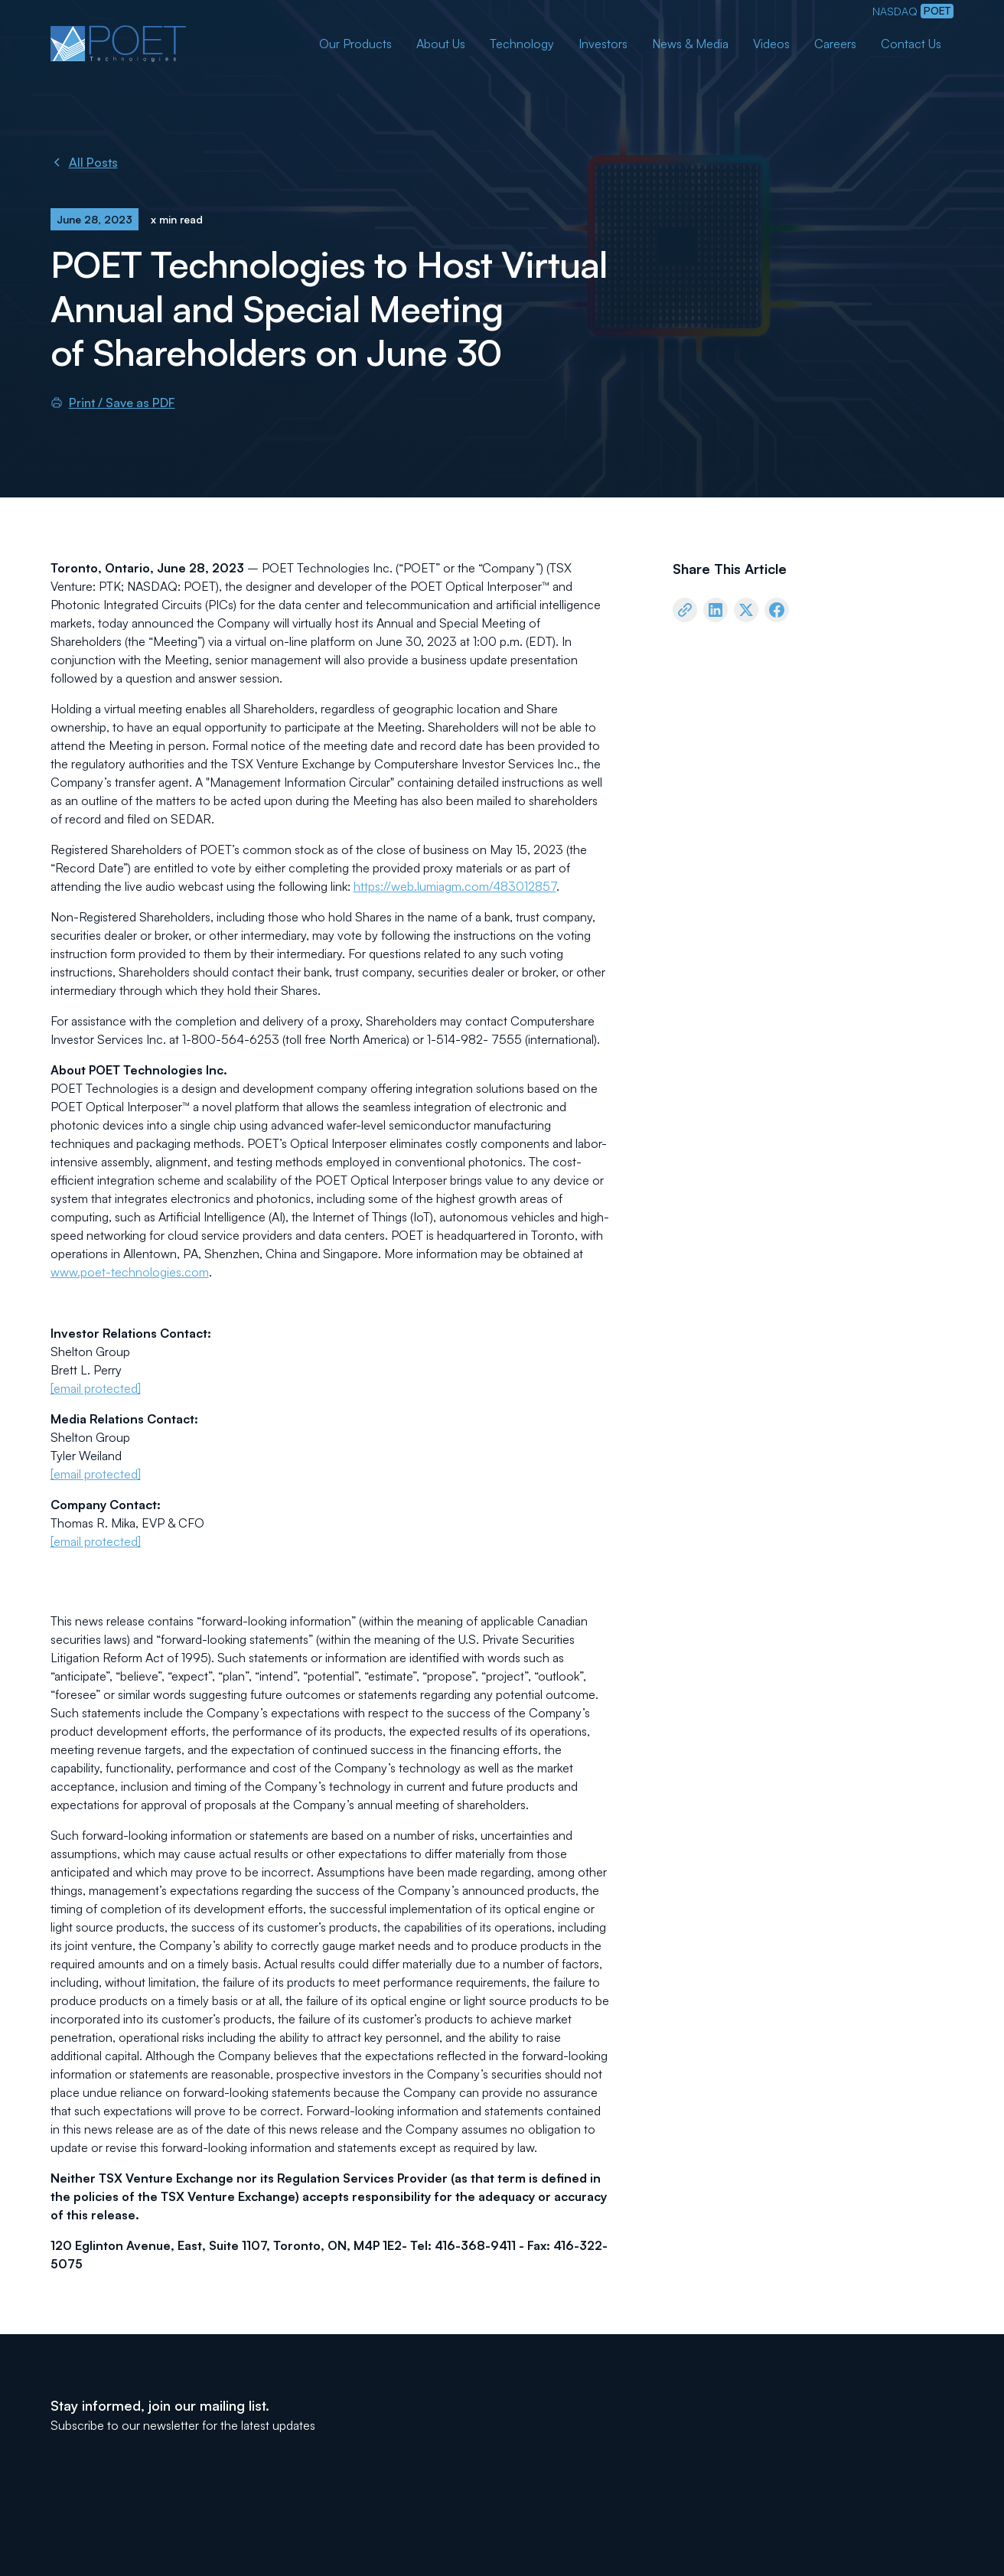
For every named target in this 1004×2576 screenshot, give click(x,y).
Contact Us (911, 43)
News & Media (690, 43)
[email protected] (96, 1388)
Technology (522, 43)
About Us (440, 43)
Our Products (355, 43)
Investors (603, 43)
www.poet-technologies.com (130, 1272)
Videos (771, 43)
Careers (835, 43)
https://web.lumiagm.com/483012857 (455, 886)
